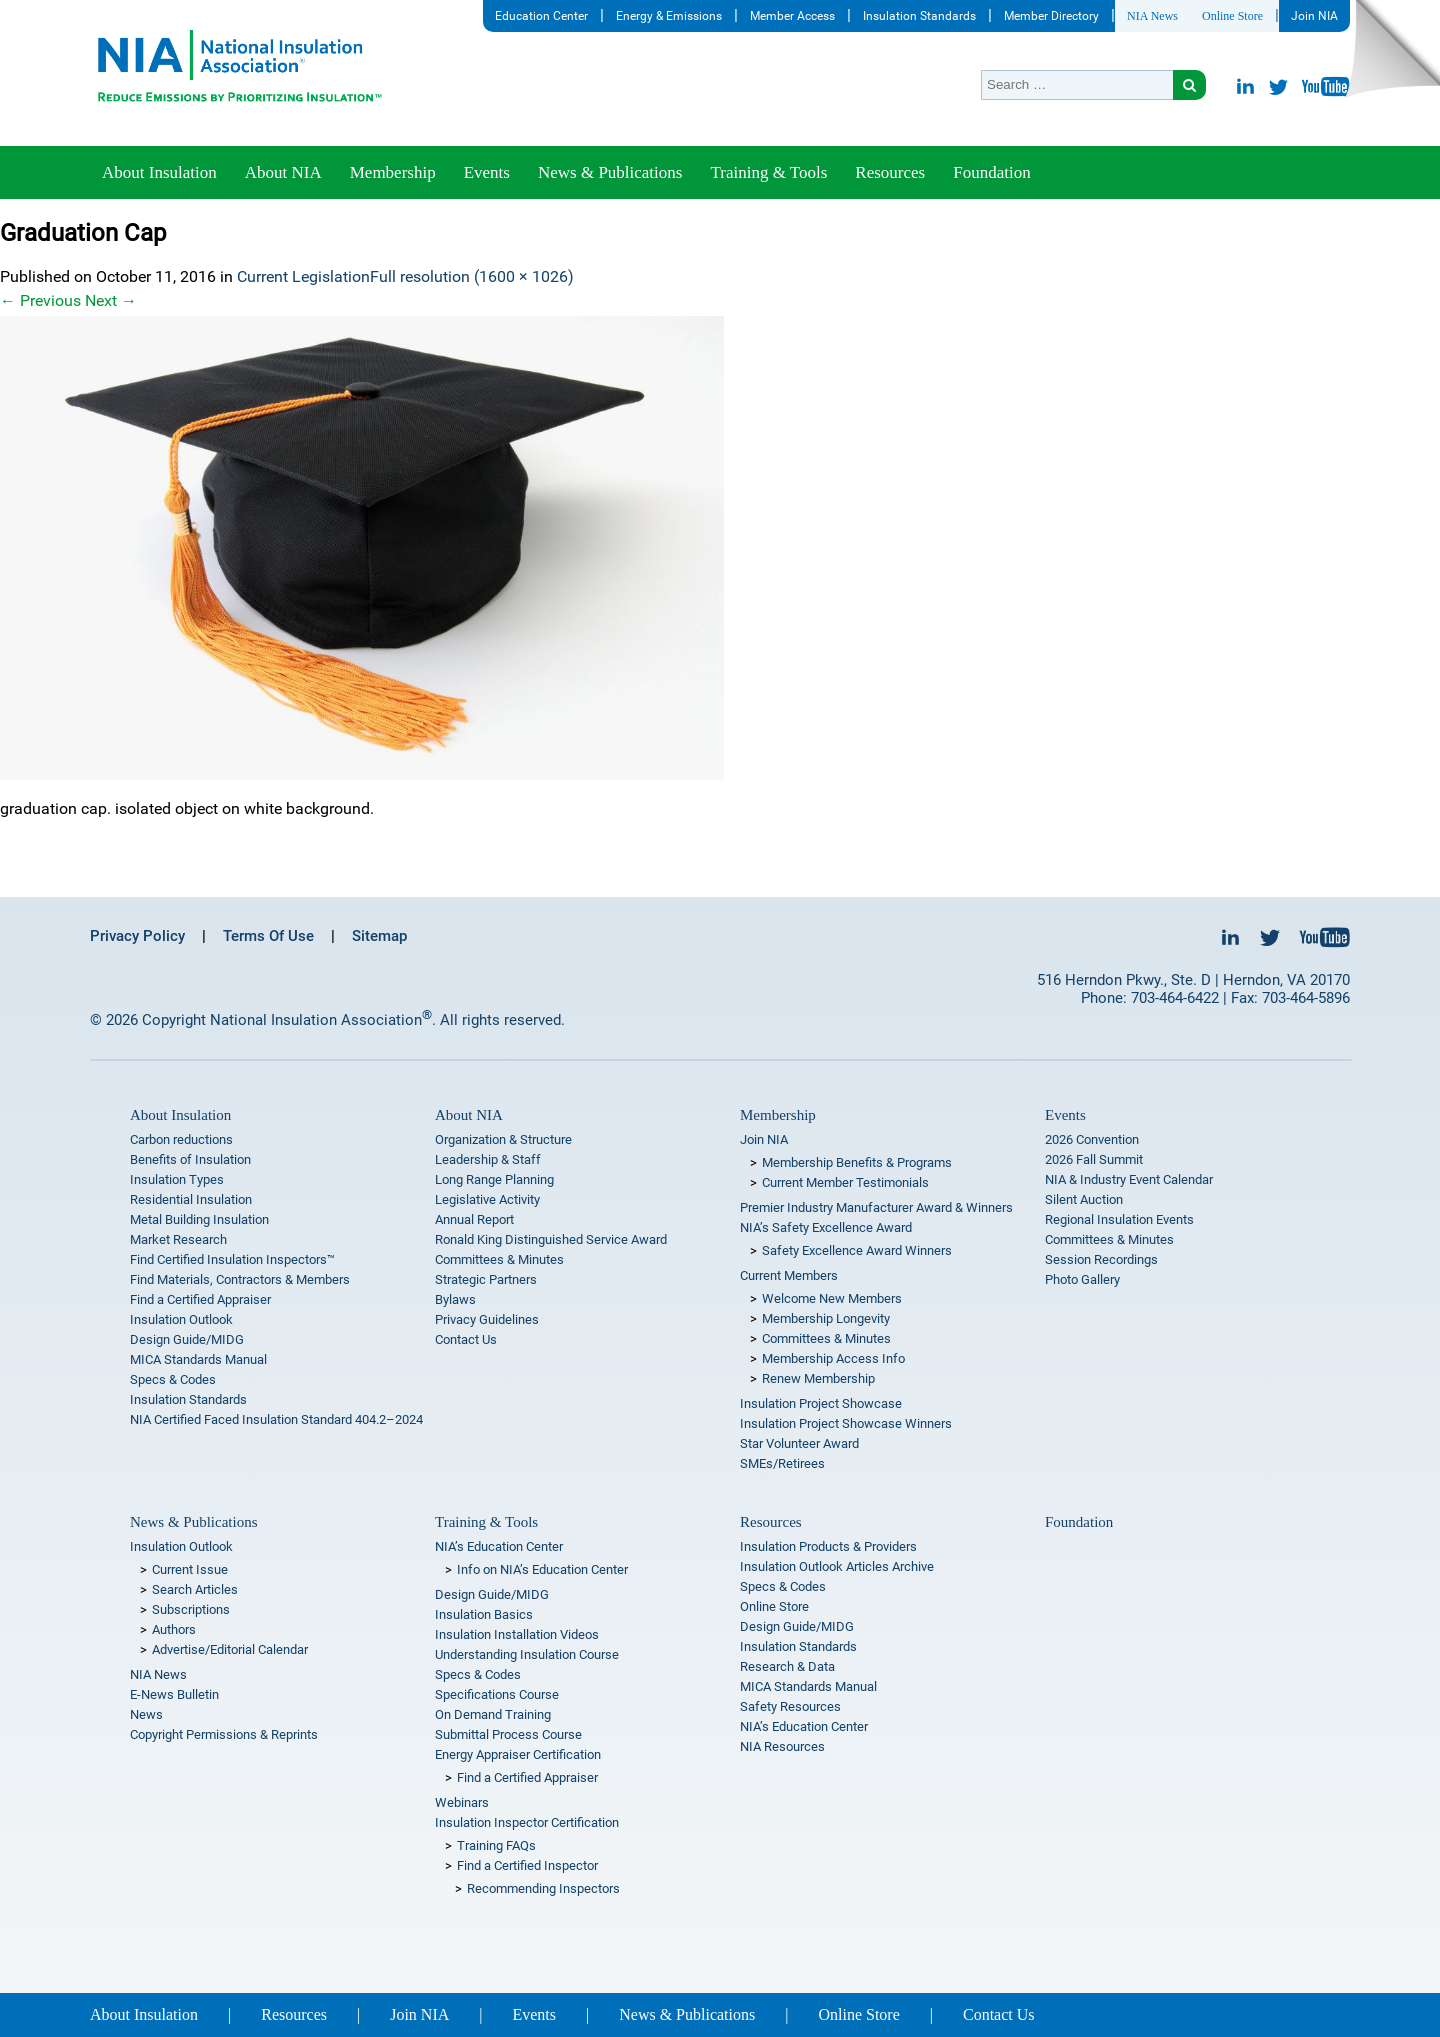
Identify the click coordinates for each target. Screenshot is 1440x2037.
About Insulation (159, 172)
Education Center (541, 16)
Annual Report (474, 1219)
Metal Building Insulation (199, 1219)
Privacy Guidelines (487, 1319)
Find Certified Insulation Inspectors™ (232, 1259)
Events (487, 172)
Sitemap (379, 936)
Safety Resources (790, 1706)
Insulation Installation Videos (517, 1634)
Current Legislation (303, 276)
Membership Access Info (833, 1358)
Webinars (462, 1802)
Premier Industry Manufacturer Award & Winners (876, 1207)
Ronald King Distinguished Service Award (551, 1239)
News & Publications (610, 172)
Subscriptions (191, 1609)
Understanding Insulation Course (527, 1654)
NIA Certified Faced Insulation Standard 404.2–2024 (276, 1419)
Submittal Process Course (508, 1734)
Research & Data (787, 1666)
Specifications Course (497, 1694)
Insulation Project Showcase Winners (846, 1423)
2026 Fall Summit (1094, 1159)
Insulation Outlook (181, 1319)
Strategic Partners (486, 1279)
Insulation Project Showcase (821, 1403)
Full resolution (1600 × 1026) (472, 276)
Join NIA (1314, 16)
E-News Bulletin (174, 1694)
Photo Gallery (1082, 1279)
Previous (40, 300)
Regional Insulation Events (1119, 1219)
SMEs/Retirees (782, 1463)
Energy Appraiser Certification (518, 1754)
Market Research (178, 1239)
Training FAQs (496, 1845)
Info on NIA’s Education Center (542, 1569)
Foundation (991, 172)
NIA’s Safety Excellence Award (826, 1227)
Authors (174, 1629)
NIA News (1152, 16)
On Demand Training (493, 1714)
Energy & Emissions (669, 16)
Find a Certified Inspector (527, 1865)
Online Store (1232, 16)
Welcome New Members (832, 1298)
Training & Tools (768, 172)
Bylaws (455, 1299)
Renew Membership (818, 1378)
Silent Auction (1084, 1199)
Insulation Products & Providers (828, 1546)
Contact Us (466, 1339)
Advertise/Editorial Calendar (230, 1649)
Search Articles (195, 1589)
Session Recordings (1101, 1259)
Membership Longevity (826, 1318)
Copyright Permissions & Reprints (224, 1734)
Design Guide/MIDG (187, 1339)
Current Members (789, 1275)
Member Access (792, 16)
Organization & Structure (503, 1139)
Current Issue (190, 1569)
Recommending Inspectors (543, 1888)
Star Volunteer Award (799, 1443)
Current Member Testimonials (845, 1182)
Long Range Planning (494, 1179)
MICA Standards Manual (198, 1359)
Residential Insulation (191, 1199)
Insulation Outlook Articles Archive (837, 1566)
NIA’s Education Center (499, 1546)
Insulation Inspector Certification (527, 1822)
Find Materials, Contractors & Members (240, 1279)
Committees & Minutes (499, 1259)
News (146, 1714)
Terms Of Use (268, 936)
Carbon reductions (181, 1139)
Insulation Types (177, 1179)
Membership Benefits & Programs (857, 1162)
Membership (393, 172)
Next (111, 300)
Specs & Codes (173, 1379)
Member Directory (1051, 16)
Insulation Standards (919, 16)
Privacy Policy (137, 936)
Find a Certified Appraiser (200, 1299)
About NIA (283, 172)
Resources (890, 172)
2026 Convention (1092, 1139)
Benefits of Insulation (190, 1159)
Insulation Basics (484, 1614)
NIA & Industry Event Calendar (1129, 1179)
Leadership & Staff (488, 1159)
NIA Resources (782, 1746)
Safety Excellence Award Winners (857, 1250)
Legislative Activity (487, 1199)
